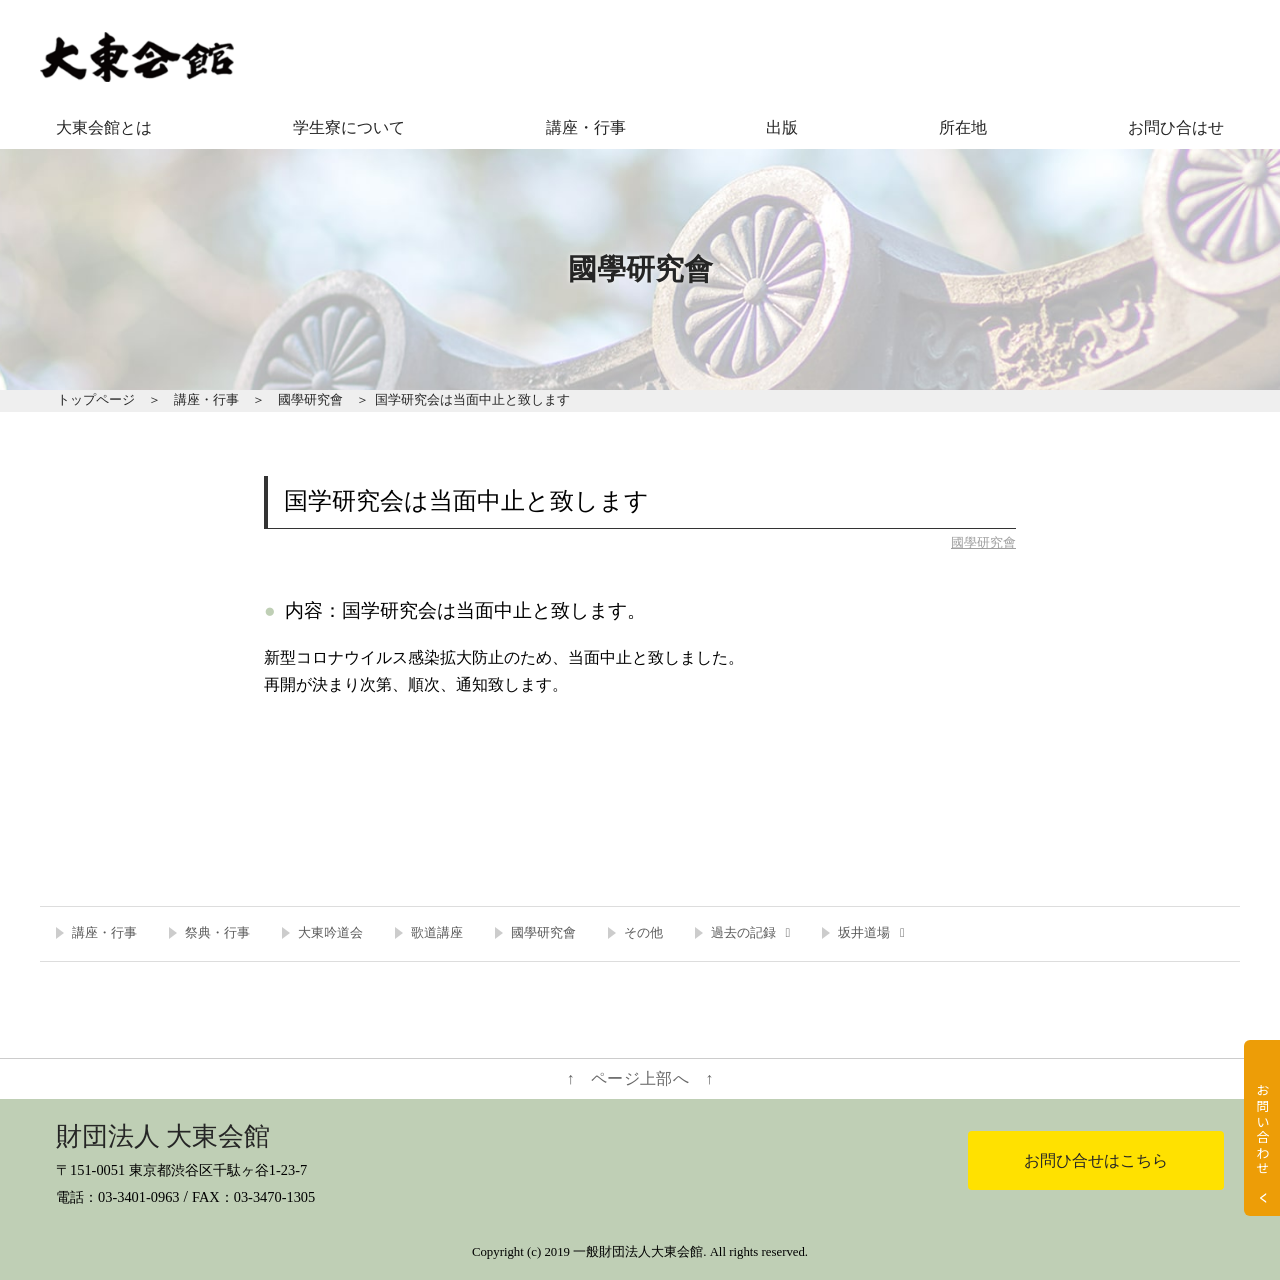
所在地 (963, 127)
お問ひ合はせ (1176, 127)
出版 (782, 127)
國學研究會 (310, 400)
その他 (643, 933)
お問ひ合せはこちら (1096, 1160)
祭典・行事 (217, 933)
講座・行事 (586, 127)
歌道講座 (437, 933)
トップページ (96, 400)
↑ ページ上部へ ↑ (640, 1078)
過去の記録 (743, 933)
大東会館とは (104, 127)
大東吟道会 (330, 933)
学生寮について (349, 127)
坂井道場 (864, 933)
